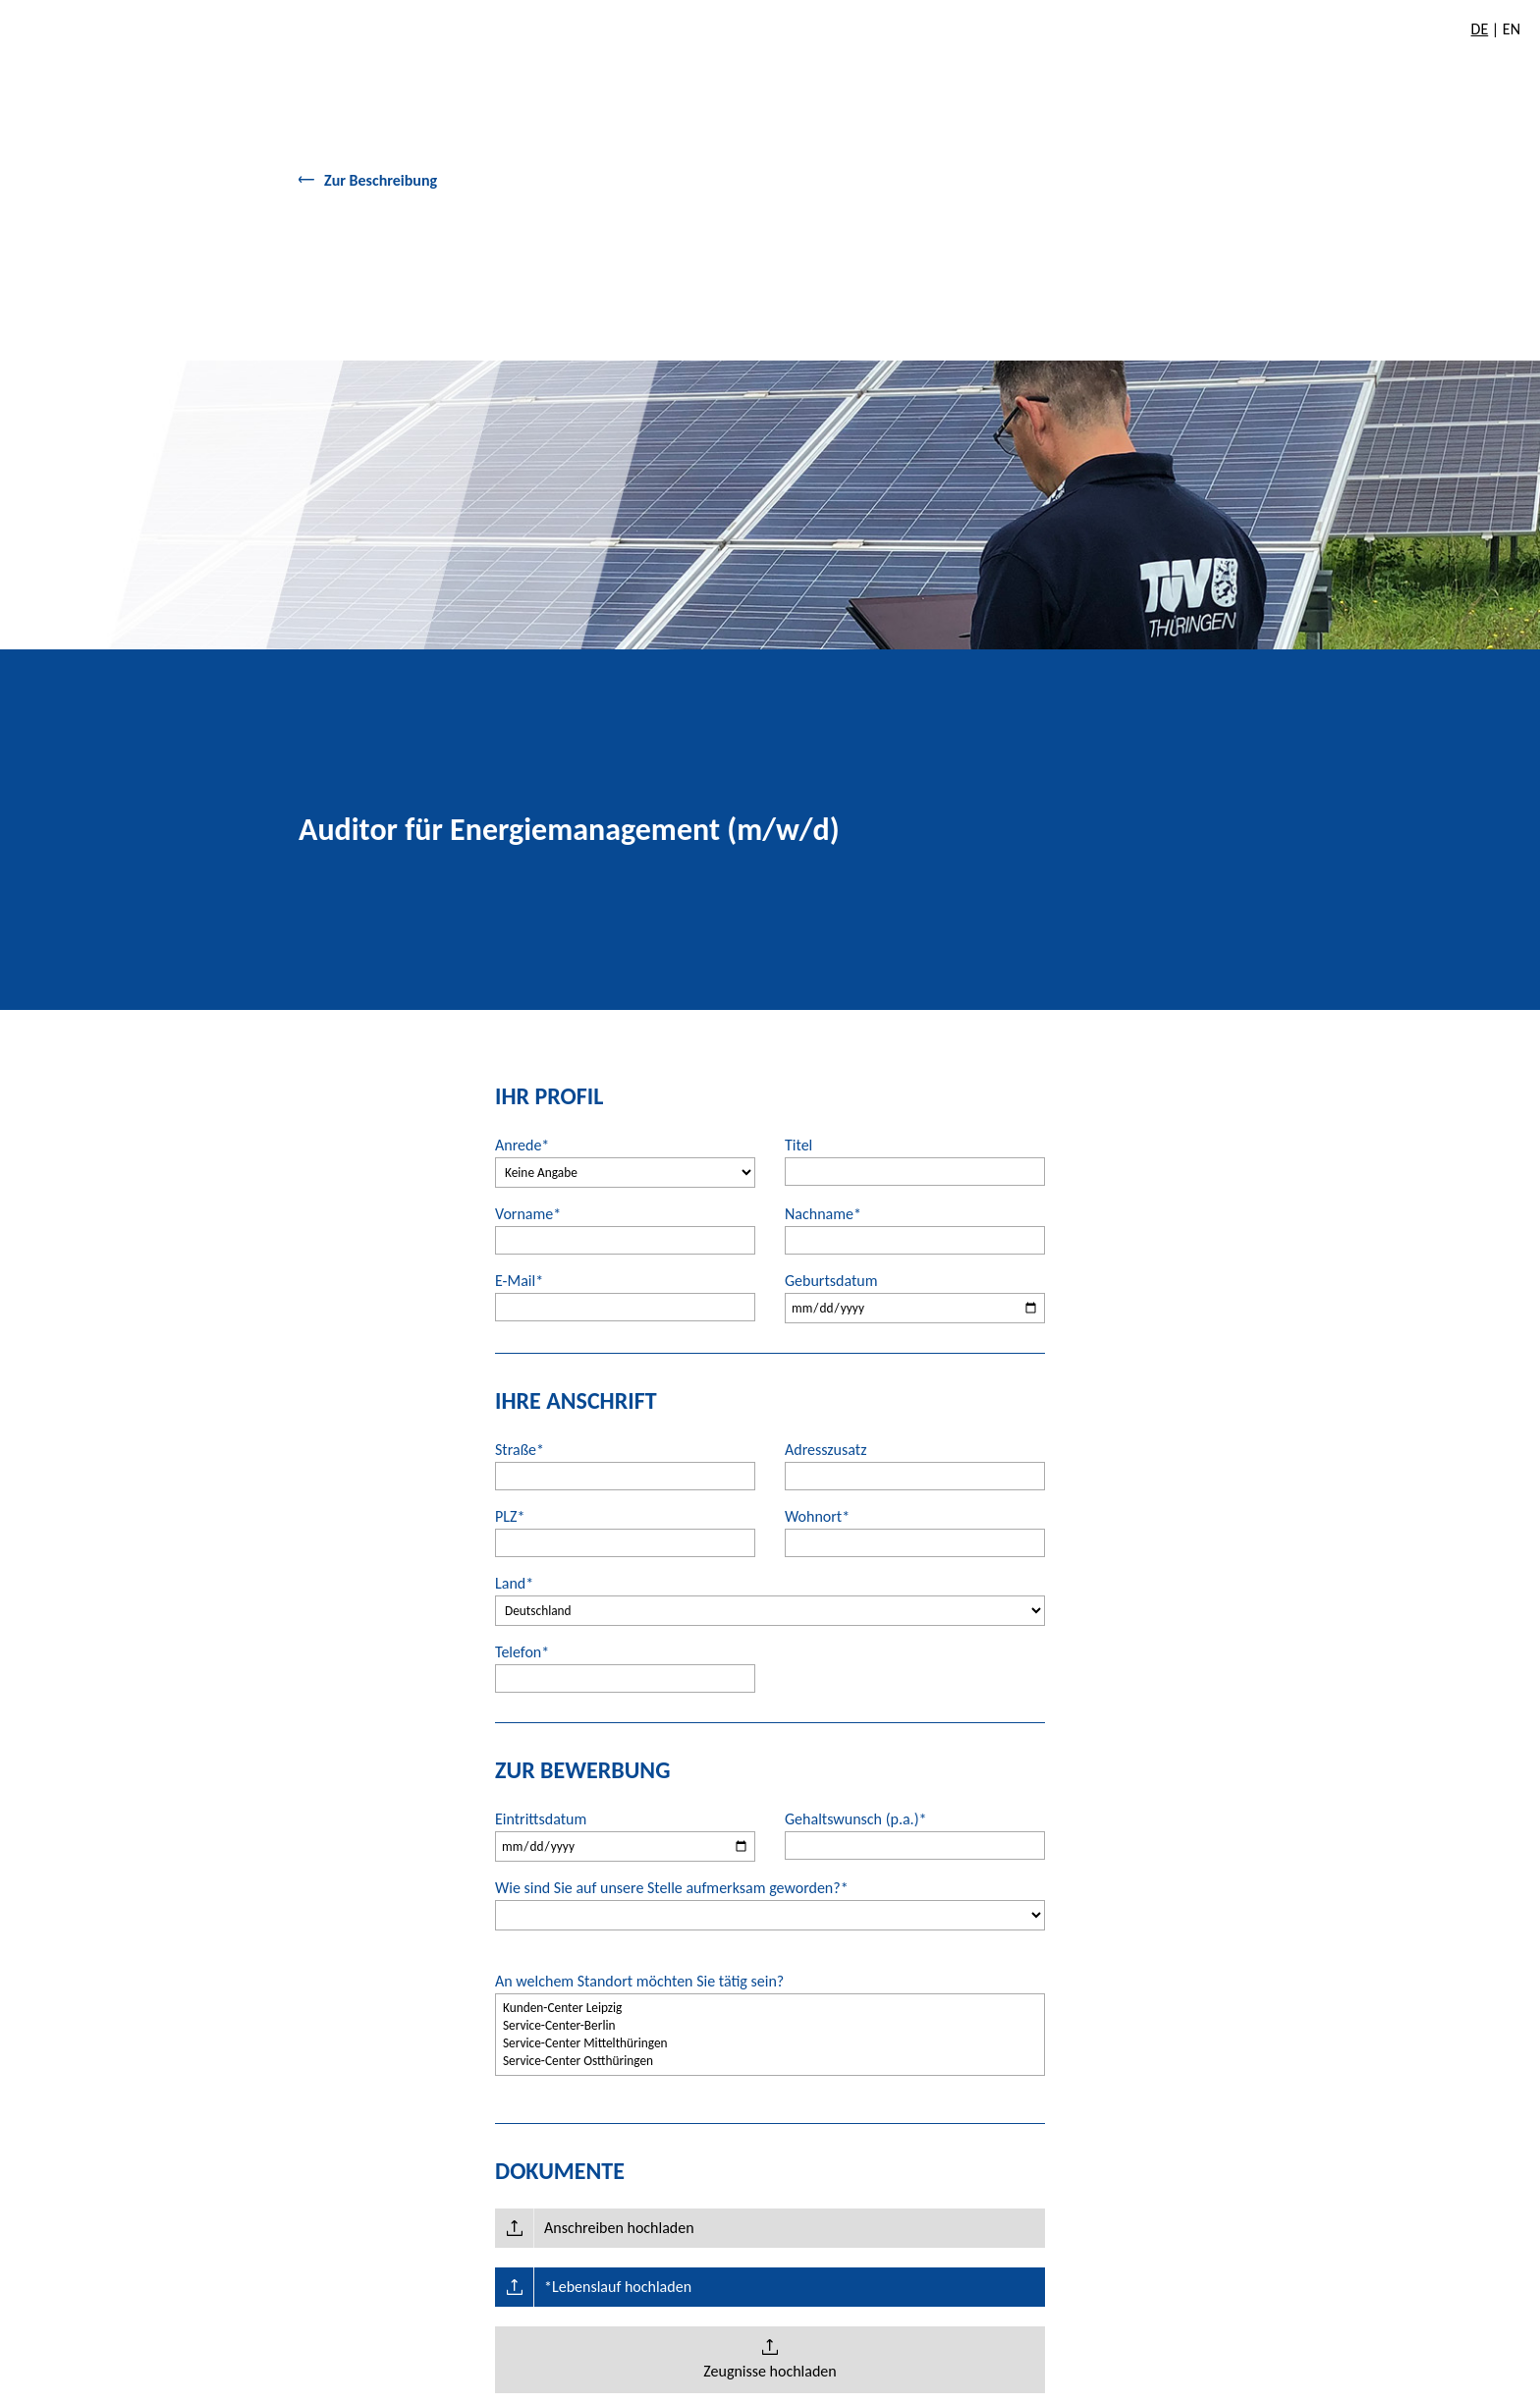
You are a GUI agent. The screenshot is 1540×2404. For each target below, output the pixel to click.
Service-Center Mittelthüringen (770, 2043)
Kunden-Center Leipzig (770, 2008)
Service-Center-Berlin (770, 2026)
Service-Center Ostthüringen (770, 2061)
